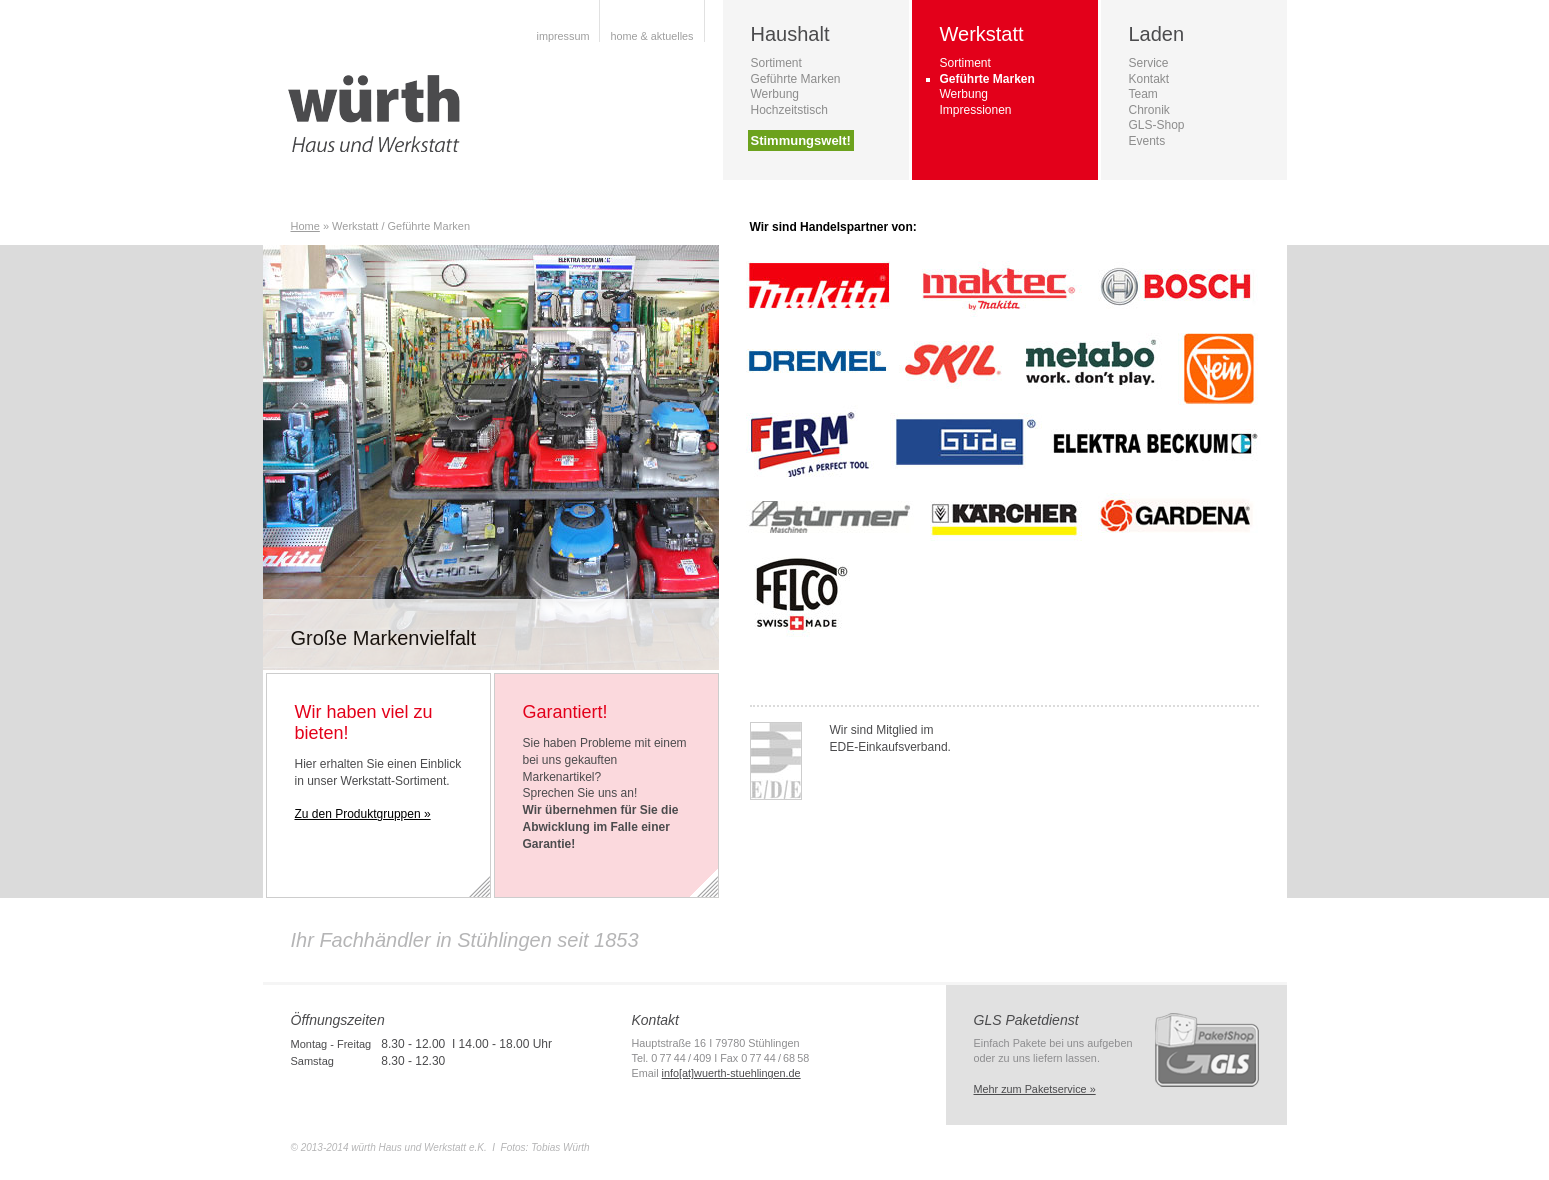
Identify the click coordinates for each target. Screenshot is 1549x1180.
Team (1143, 94)
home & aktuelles (651, 36)
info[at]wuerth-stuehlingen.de (731, 1073)
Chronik (1149, 110)
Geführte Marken (796, 79)
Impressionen (976, 110)
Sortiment (776, 63)
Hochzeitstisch (789, 110)
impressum (562, 36)
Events (1147, 141)
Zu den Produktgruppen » (363, 814)
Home (305, 226)
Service (1149, 63)
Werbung (775, 94)
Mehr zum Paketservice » (1035, 1089)
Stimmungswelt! (801, 140)
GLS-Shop (1157, 125)
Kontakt (1149, 79)
